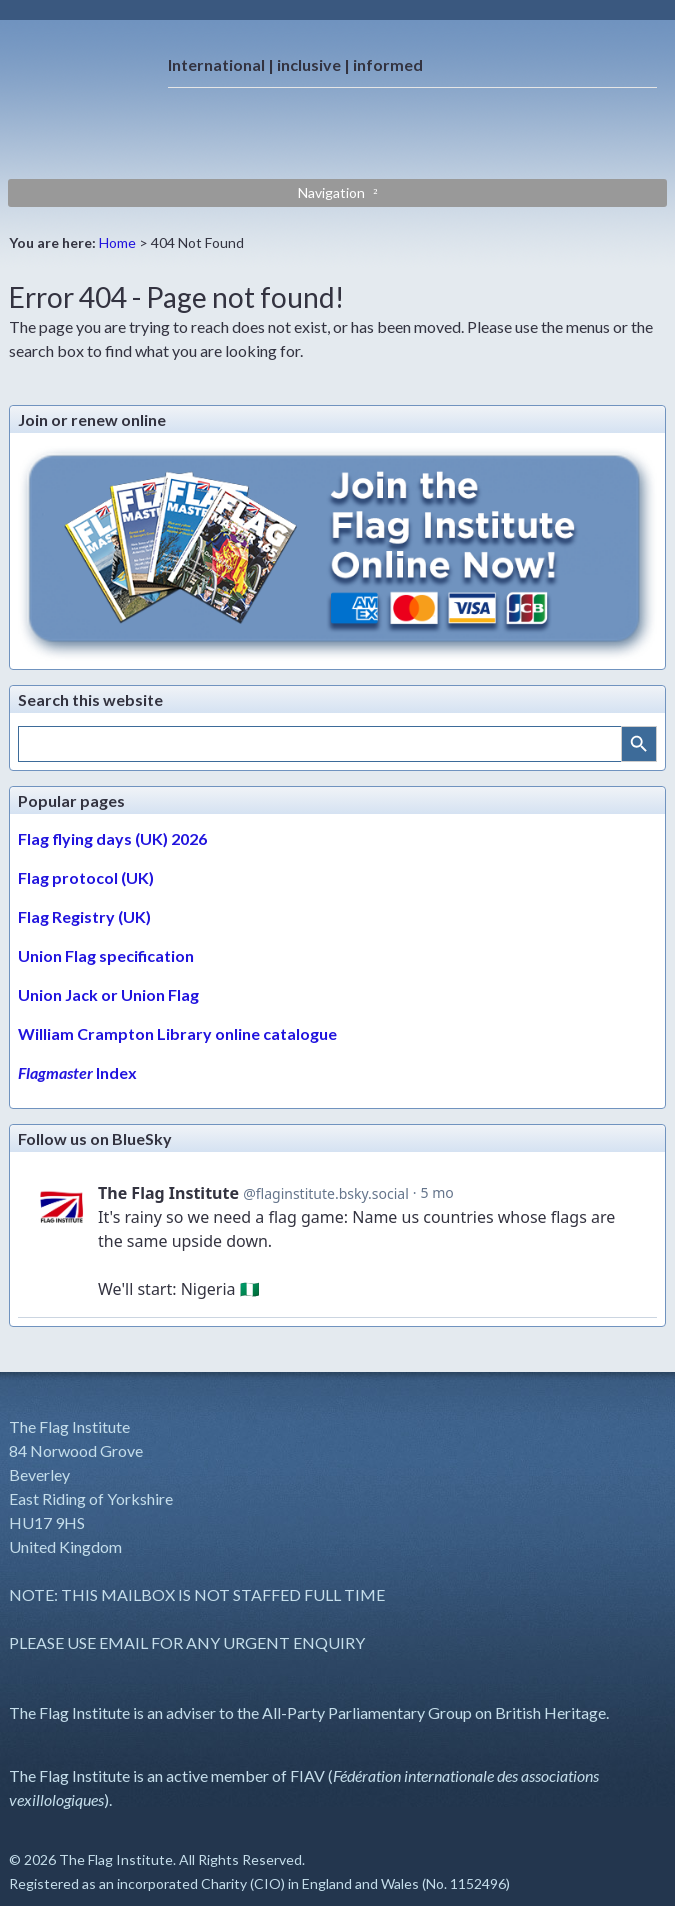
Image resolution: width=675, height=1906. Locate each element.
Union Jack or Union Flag (108, 994)
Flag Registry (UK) (84, 916)
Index (77, 1072)
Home (117, 242)
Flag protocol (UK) (86, 877)
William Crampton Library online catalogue (177, 1033)
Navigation (331, 192)
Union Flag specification (106, 955)
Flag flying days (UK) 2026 (112, 838)
